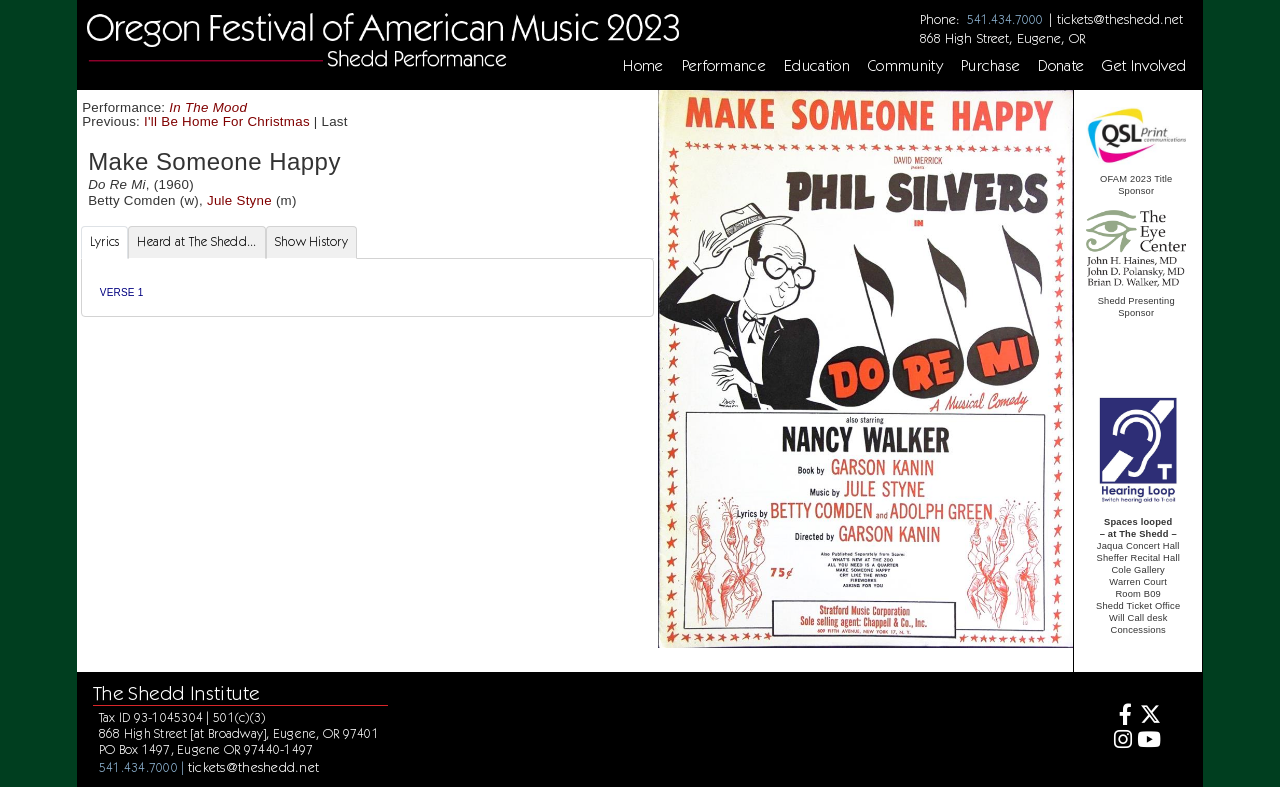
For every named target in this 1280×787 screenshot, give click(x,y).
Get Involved (1144, 66)
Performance (724, 66)
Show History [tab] (311, 241)
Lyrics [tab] (105, 241)
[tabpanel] (367, 287)
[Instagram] (1119, 741)
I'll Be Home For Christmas (227, 121)
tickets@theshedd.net (1120, 19)
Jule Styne (239, 200)
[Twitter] (1149, 716)
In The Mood (208, 107)
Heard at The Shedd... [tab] (196, 241)
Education (817, 66)
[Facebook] (1119, 716)
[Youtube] (1149, 741)
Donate (1061, 66)
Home (643, 66)
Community (905, 66)
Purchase (991, 66)
